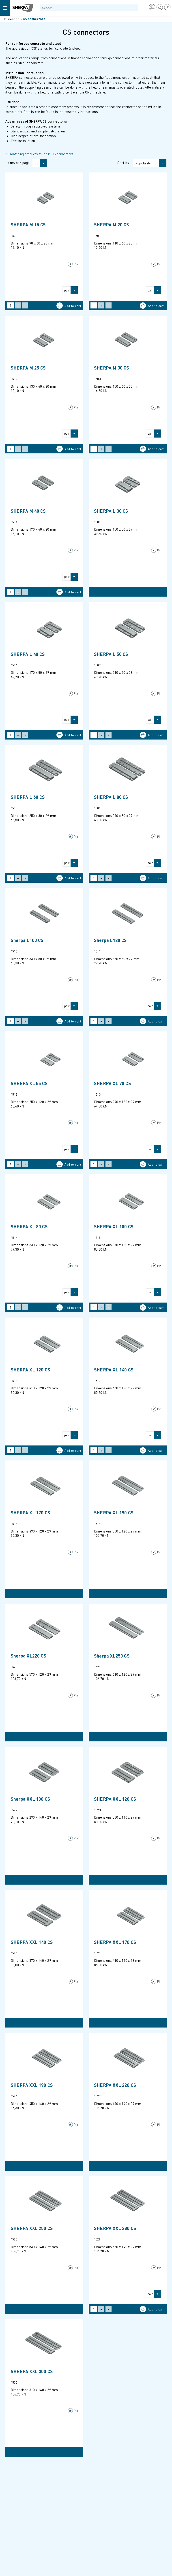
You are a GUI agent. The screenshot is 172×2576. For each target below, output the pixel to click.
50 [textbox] (36, 163)
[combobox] (37, 163)
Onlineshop (11, 19)
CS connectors (34, 19)
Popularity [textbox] (142, 163)
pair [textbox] (66, 290)
